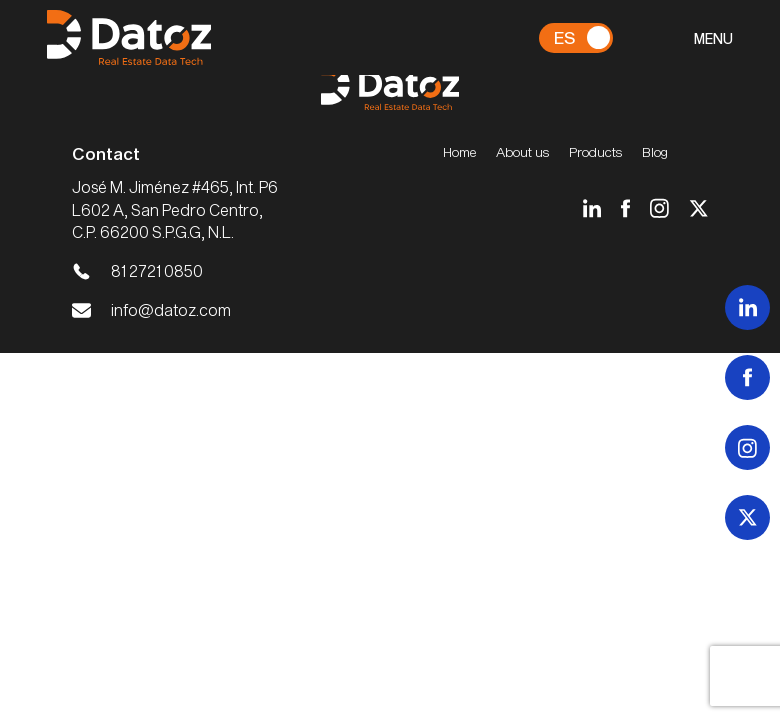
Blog (655, 152)
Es (564, 37)
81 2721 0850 (157, 270)
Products (595, 152)
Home (459, 152)
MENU (713, 38)
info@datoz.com (171, 309)
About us (522, 152)
